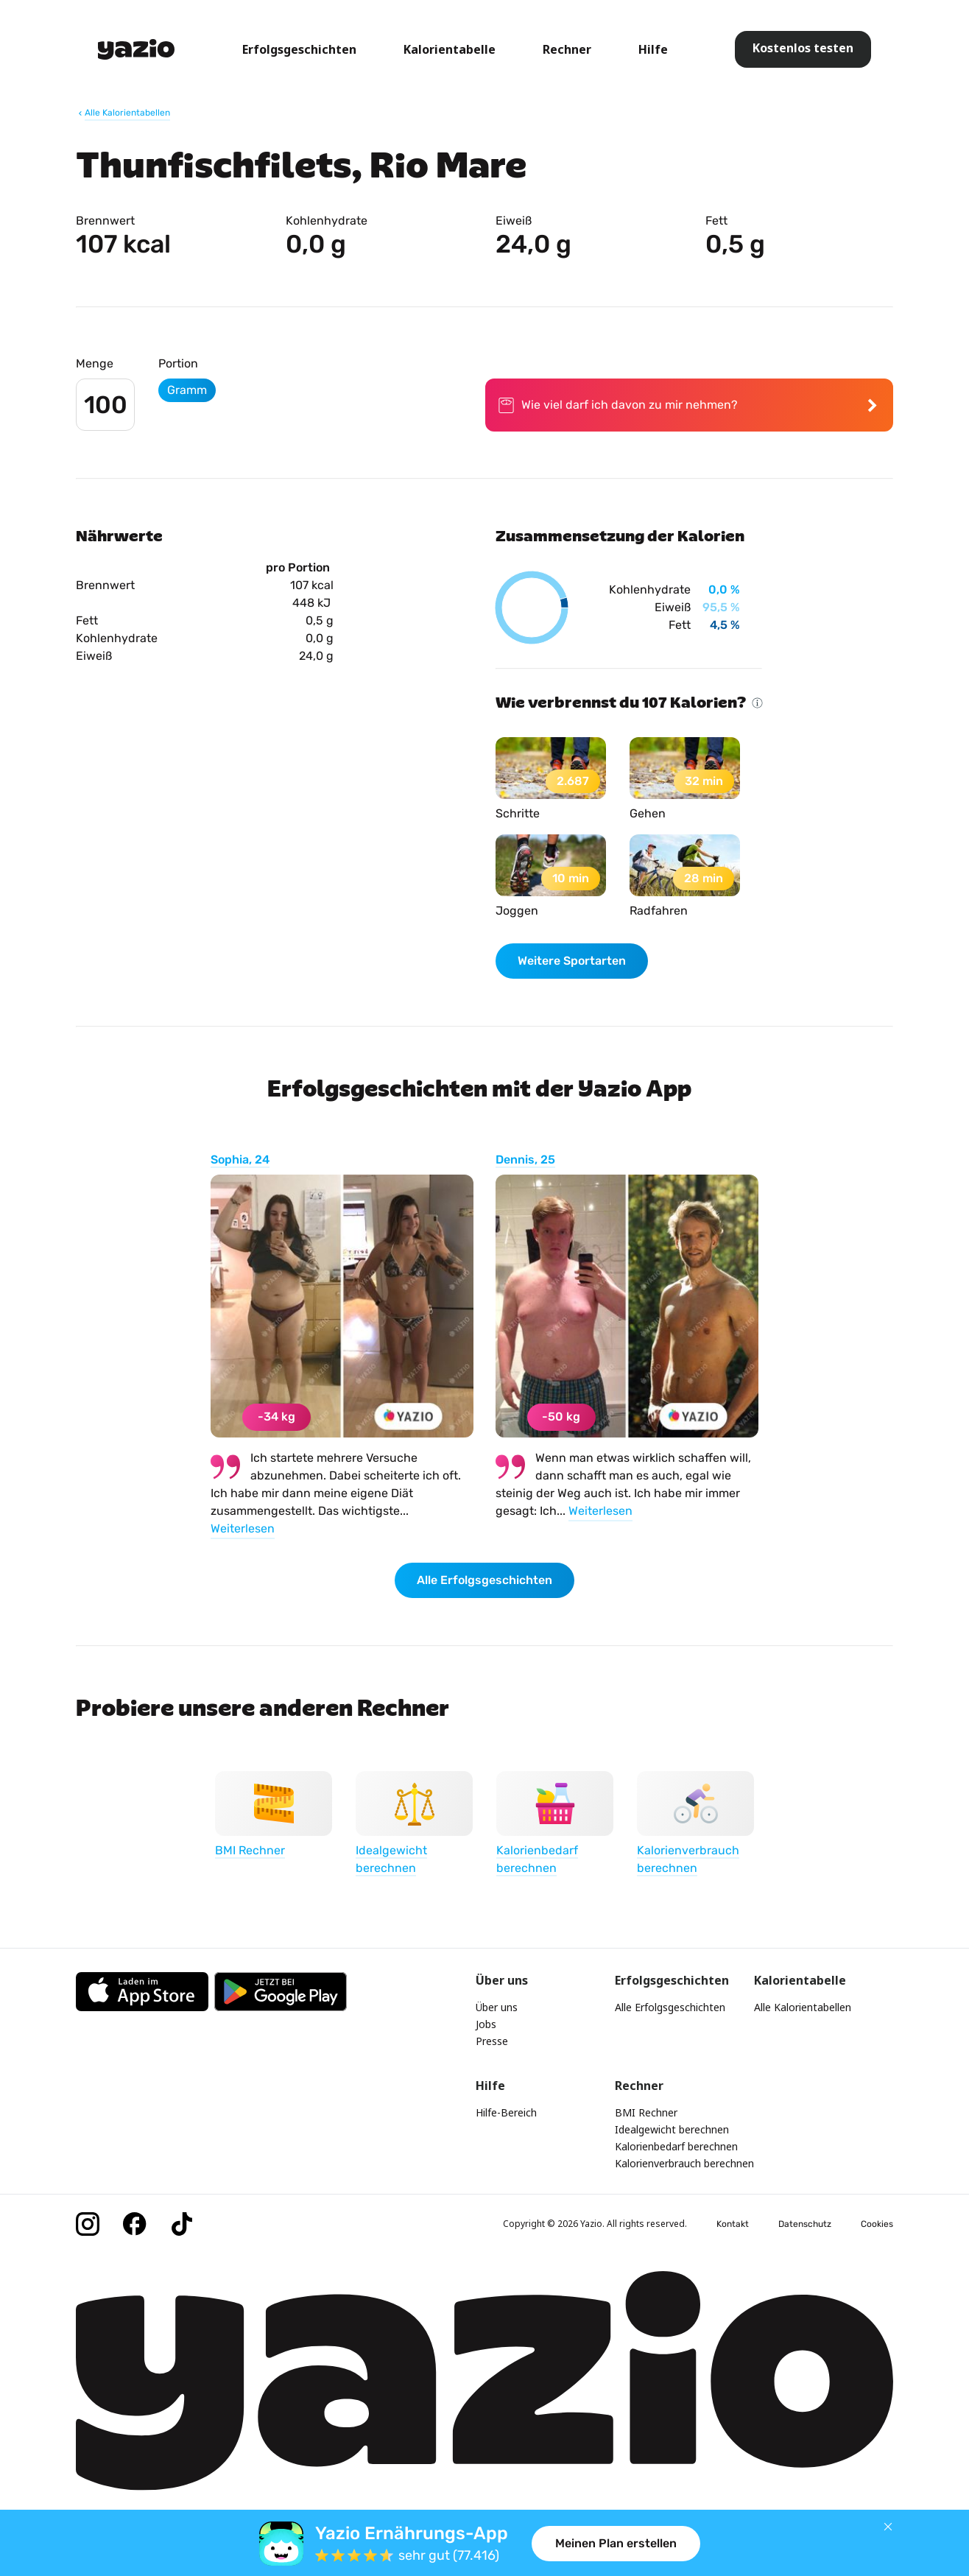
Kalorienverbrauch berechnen (684, 2163)
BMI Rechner (646, 2112)
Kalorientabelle (450, 49)
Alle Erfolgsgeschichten (484, 1580)
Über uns (497, 2007)
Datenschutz (804, 2224)
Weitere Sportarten (572, 961)
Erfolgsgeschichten (299, 49)
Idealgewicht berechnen (672, 2129)
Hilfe (653, 49)
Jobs (486, 2024)
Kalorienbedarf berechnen (676, 2146)
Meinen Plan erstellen (616, 2543)
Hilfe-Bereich (506, 2112)
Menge (94, 363)
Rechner (567, 49)
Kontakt (732, 2224)
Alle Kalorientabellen (802, 2007)
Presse (492, 2041)
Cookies (877, 2224)
